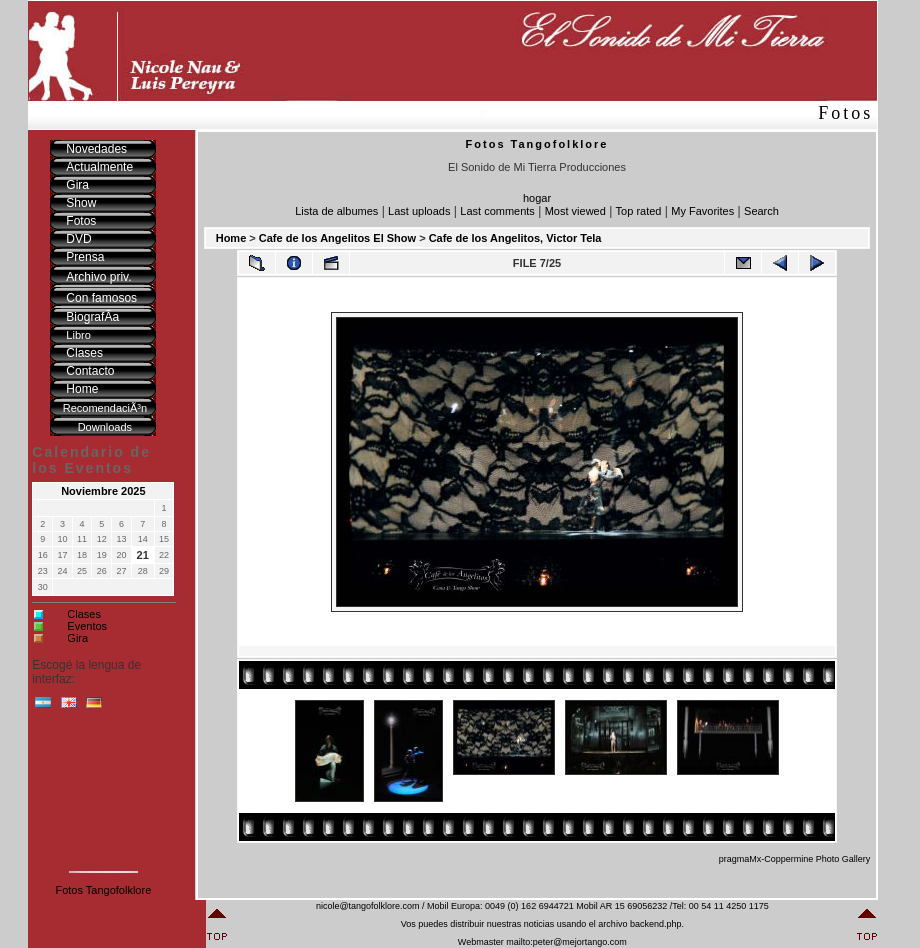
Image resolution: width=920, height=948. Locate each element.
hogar (537, 198)
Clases (84, 614)
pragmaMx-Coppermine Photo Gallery (795, 859)
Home (231, 238)
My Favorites (702, 211)
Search (761, 211)
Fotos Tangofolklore (103, 890)
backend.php (656, 924)
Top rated (639, 211)
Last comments (497, 211)
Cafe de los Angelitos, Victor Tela (515, 238)
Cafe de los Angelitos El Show (337, 238)
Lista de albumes (336, 211)
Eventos (87, 626)
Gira (77, 638)
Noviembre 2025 (103, 491)
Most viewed (575, 211)
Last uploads (419, 211)
